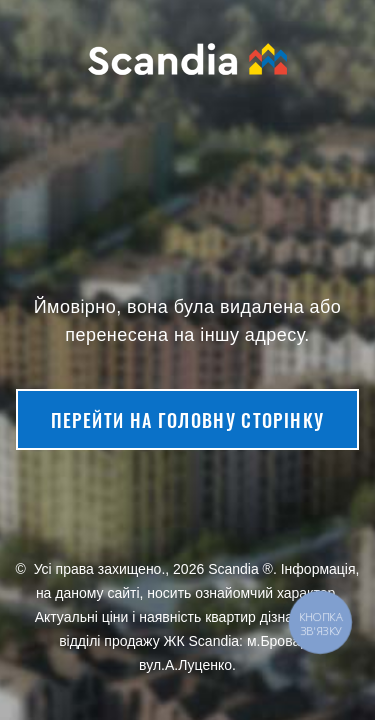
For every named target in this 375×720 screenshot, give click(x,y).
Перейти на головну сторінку (187, 420)
